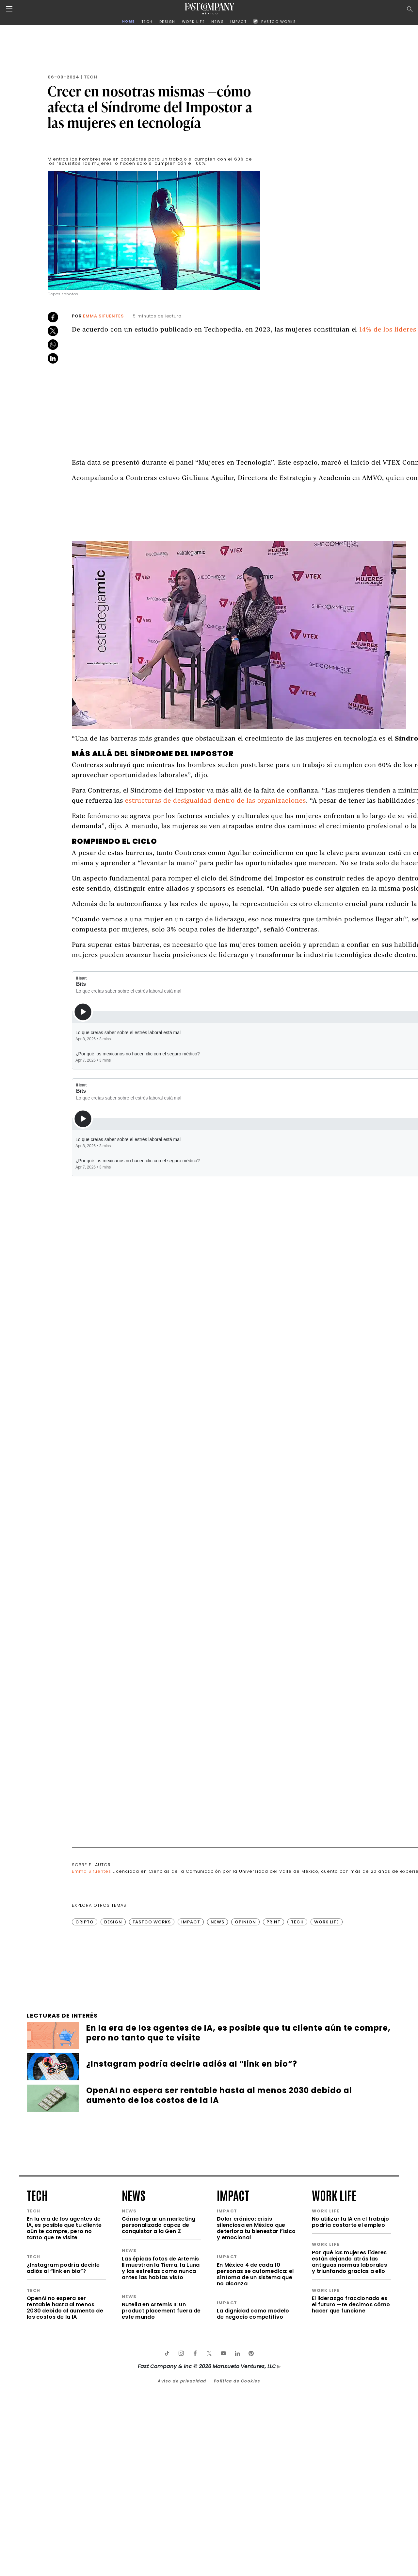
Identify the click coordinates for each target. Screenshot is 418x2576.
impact (233, 2195)
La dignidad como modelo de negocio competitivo (253, 2314)
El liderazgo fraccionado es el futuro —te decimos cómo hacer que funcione (351, 2304)
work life (334, 2195)
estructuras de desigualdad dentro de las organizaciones (215, 801)
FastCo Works (152, 1922)
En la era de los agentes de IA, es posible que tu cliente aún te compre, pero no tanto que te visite (64, 2228)
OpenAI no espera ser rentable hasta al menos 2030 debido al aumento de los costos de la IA (65, 2308)
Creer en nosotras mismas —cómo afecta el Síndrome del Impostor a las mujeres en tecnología (150, 106)
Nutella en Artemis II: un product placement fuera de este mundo (161, 2311)
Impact (190, 1922)
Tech (90, 77)
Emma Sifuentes (103, 316)
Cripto (84, 1922)
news (133, 2195)
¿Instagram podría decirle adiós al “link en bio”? (63, 2268)
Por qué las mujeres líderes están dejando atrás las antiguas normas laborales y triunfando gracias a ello (349, 2262)
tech (37, 2195)
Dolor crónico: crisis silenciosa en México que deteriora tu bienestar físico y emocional (256, 2228)
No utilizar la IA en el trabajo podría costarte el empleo (350, 2222)
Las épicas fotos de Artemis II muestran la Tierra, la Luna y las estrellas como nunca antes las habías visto (161, 2268)
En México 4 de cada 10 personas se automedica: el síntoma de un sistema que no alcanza (255, 2274)
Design (113, 1922)
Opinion (245, 1922)
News (217, 1922)
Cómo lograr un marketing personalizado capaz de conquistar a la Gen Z (159, 2225)
